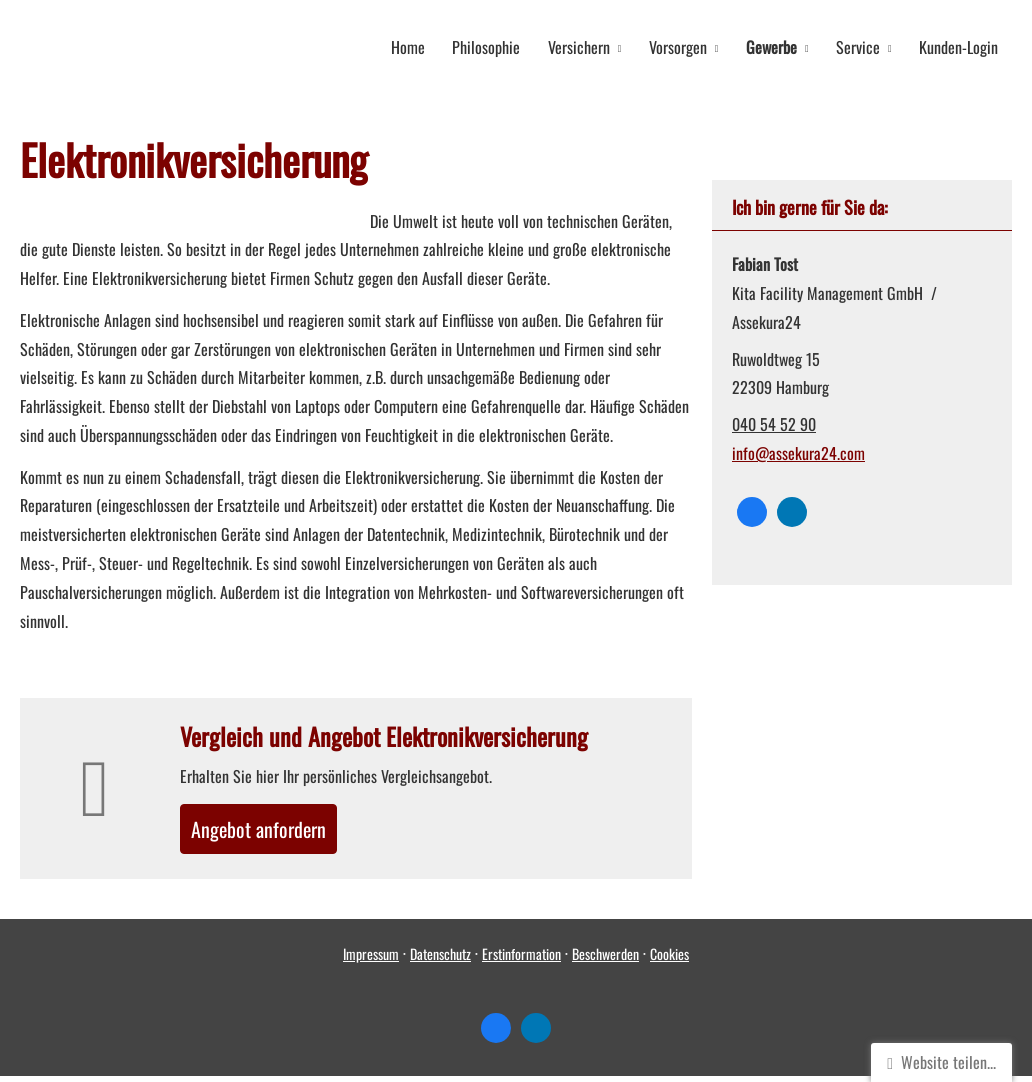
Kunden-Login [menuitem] (960, 46)
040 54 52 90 (774, 422)
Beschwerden (605, 960)
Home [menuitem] (430, 46)
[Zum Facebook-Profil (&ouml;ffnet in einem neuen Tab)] (752, 510)
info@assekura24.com (798, 451)
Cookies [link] (669, 960)
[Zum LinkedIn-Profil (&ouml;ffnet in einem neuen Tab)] (792, 510)
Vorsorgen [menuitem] (690, 46)
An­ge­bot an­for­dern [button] (273, 831)
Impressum (371, 960)
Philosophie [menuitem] (505, 46)
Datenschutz (440, 960)
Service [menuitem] (863, 46)
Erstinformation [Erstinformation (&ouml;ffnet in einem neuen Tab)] (521, 960)
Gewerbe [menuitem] (780, 46)
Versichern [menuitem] (594, 46)
